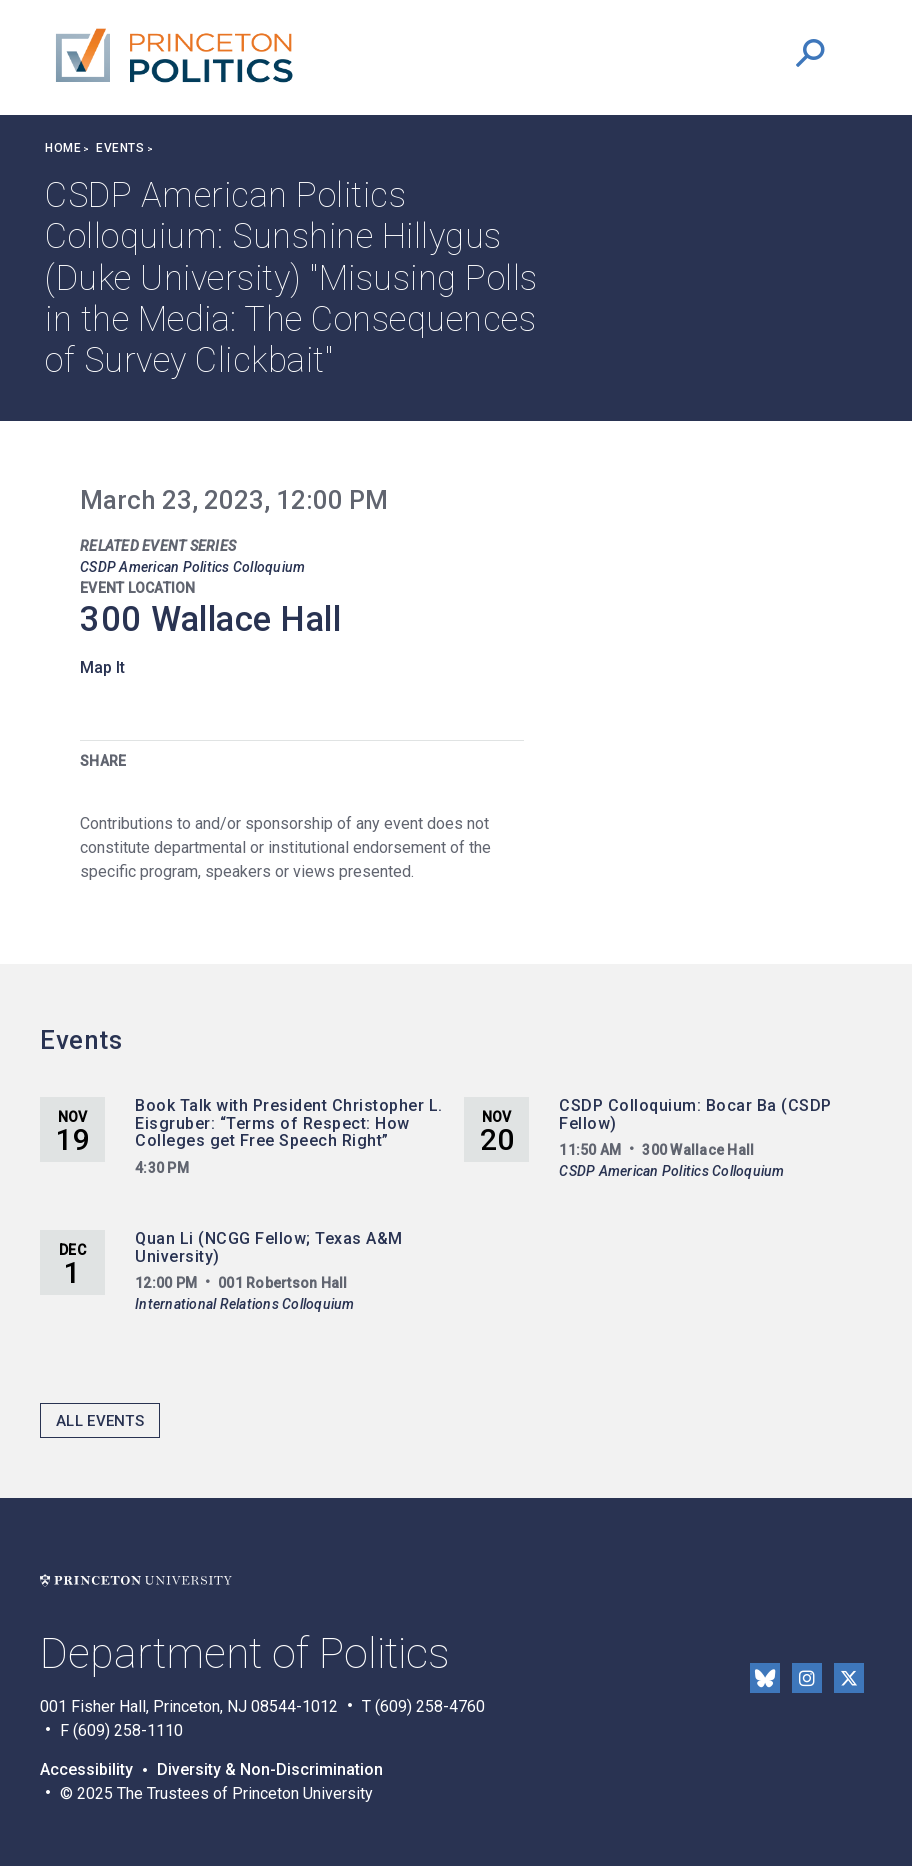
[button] (809, 52)
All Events (100, 1421)
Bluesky (765, 1678)
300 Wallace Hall (210, 619)
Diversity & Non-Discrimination (270, 1769)
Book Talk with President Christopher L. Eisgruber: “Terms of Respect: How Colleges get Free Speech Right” (289, 1123)
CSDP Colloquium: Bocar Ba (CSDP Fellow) (695, 1114)
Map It (102, 667)
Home (63, 148)
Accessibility (86, 1769)
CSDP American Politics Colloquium (192, 567)
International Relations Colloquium (245, 1304)
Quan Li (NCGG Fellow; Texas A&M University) (269, 1247)
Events (120, 148)
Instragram (807, 1678)
